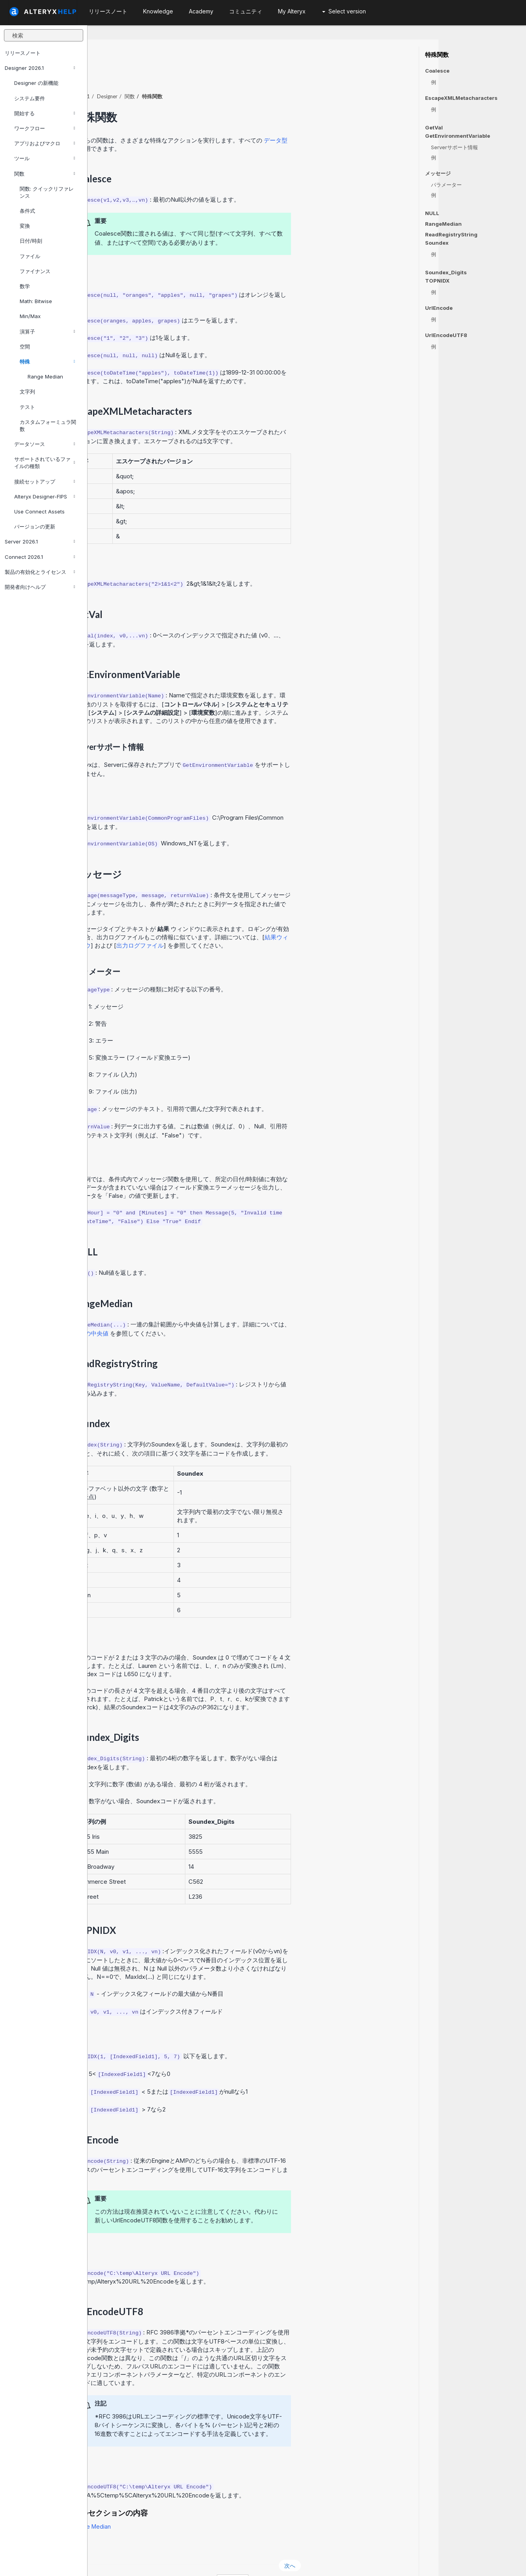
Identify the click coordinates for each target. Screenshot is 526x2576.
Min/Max (30, 316)
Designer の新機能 (36, 83)
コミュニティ (245, 11)
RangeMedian (443, 224)
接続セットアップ (44, 481)
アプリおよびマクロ (44, 143)
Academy (201, 11)
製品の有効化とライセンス (40, 572)
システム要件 (29, 98)
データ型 (363, 118)
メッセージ (438, 173)
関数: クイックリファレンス (47, 192)
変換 (25, 226)
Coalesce (437, 71)
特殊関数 (437, 54)
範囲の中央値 (178, 1311)
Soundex (437, 243)
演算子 (47, 331)
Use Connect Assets (39, 511)
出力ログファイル (228, 923)
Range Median (45, 376)
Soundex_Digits (446, 272)
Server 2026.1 (40, 541)
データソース (44, 444)
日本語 (320, 2559)
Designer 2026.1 (40, 68)
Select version (344, 11)
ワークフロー (44, 128)
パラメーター (446, 185)
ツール (44, 158)
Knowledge (158, 11)
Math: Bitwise (36, 301)
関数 (44, 173)
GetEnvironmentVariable (457, 136)
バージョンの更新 (34, 526)
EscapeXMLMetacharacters (461, 98)
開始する (44, 113)
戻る (108, 2543)
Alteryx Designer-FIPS (44, 496)
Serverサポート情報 (454, 147)
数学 (25, 286)
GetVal (434, 127)
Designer (195, 74)
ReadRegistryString (451, 234)
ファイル (30, 256)
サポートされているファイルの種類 (44, 462)
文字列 (27, 391)
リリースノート (23, 53)
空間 (25, 346)
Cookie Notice (199, 2559)
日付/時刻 (31, 241)
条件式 (27, 211)
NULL (432, 213)
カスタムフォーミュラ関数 (48, 425)
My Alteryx (292, 11)
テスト (27, 407)
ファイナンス (35, 271)
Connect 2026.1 (40, 557)
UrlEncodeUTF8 (446, 335)
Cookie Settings (258, 2559)
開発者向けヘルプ (40, 587)
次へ (377, 2543)
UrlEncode (439, 308)
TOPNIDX (437, 281)
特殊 (47, 361)
